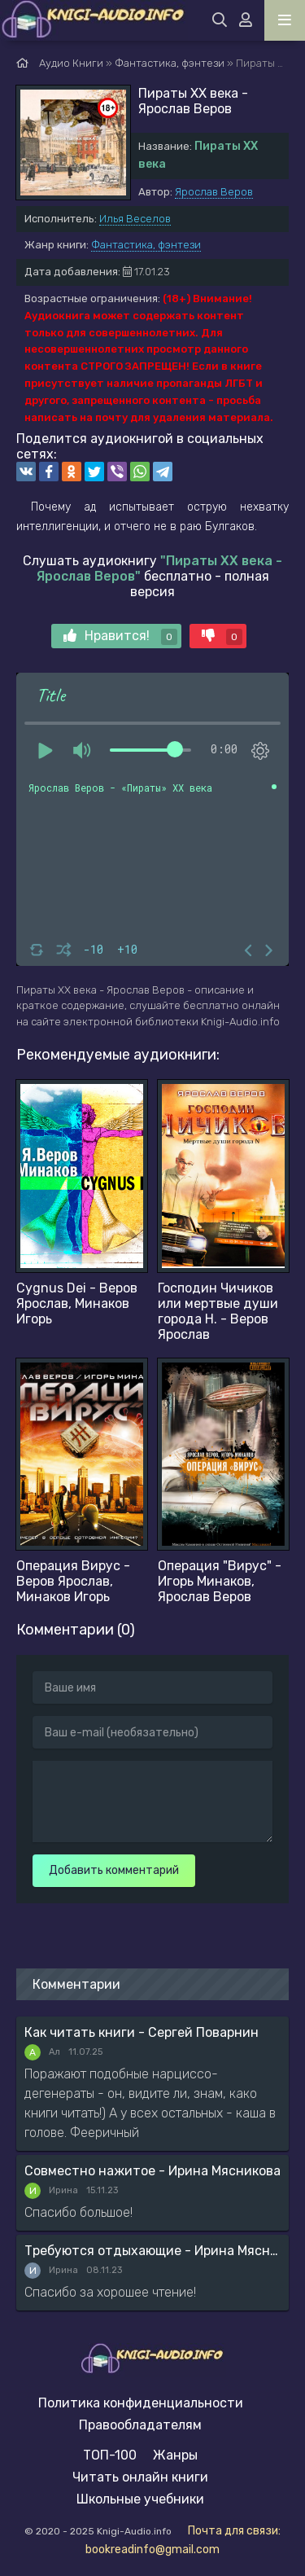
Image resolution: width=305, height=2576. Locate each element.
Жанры (175, 2455)
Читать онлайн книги (140, 2477)
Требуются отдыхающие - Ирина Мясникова (152, 2250)
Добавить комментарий (114, 1870)
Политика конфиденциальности (140, 2403)
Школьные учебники (140, 2499)
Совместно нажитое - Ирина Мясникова (152, 2171)
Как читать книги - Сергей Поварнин (141, 2032)
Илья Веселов (135, 219)
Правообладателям (140, 2425)
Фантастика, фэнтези (146, 245)
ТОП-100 (110, 2455)
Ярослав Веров (214, 192)
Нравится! (120, 636)
